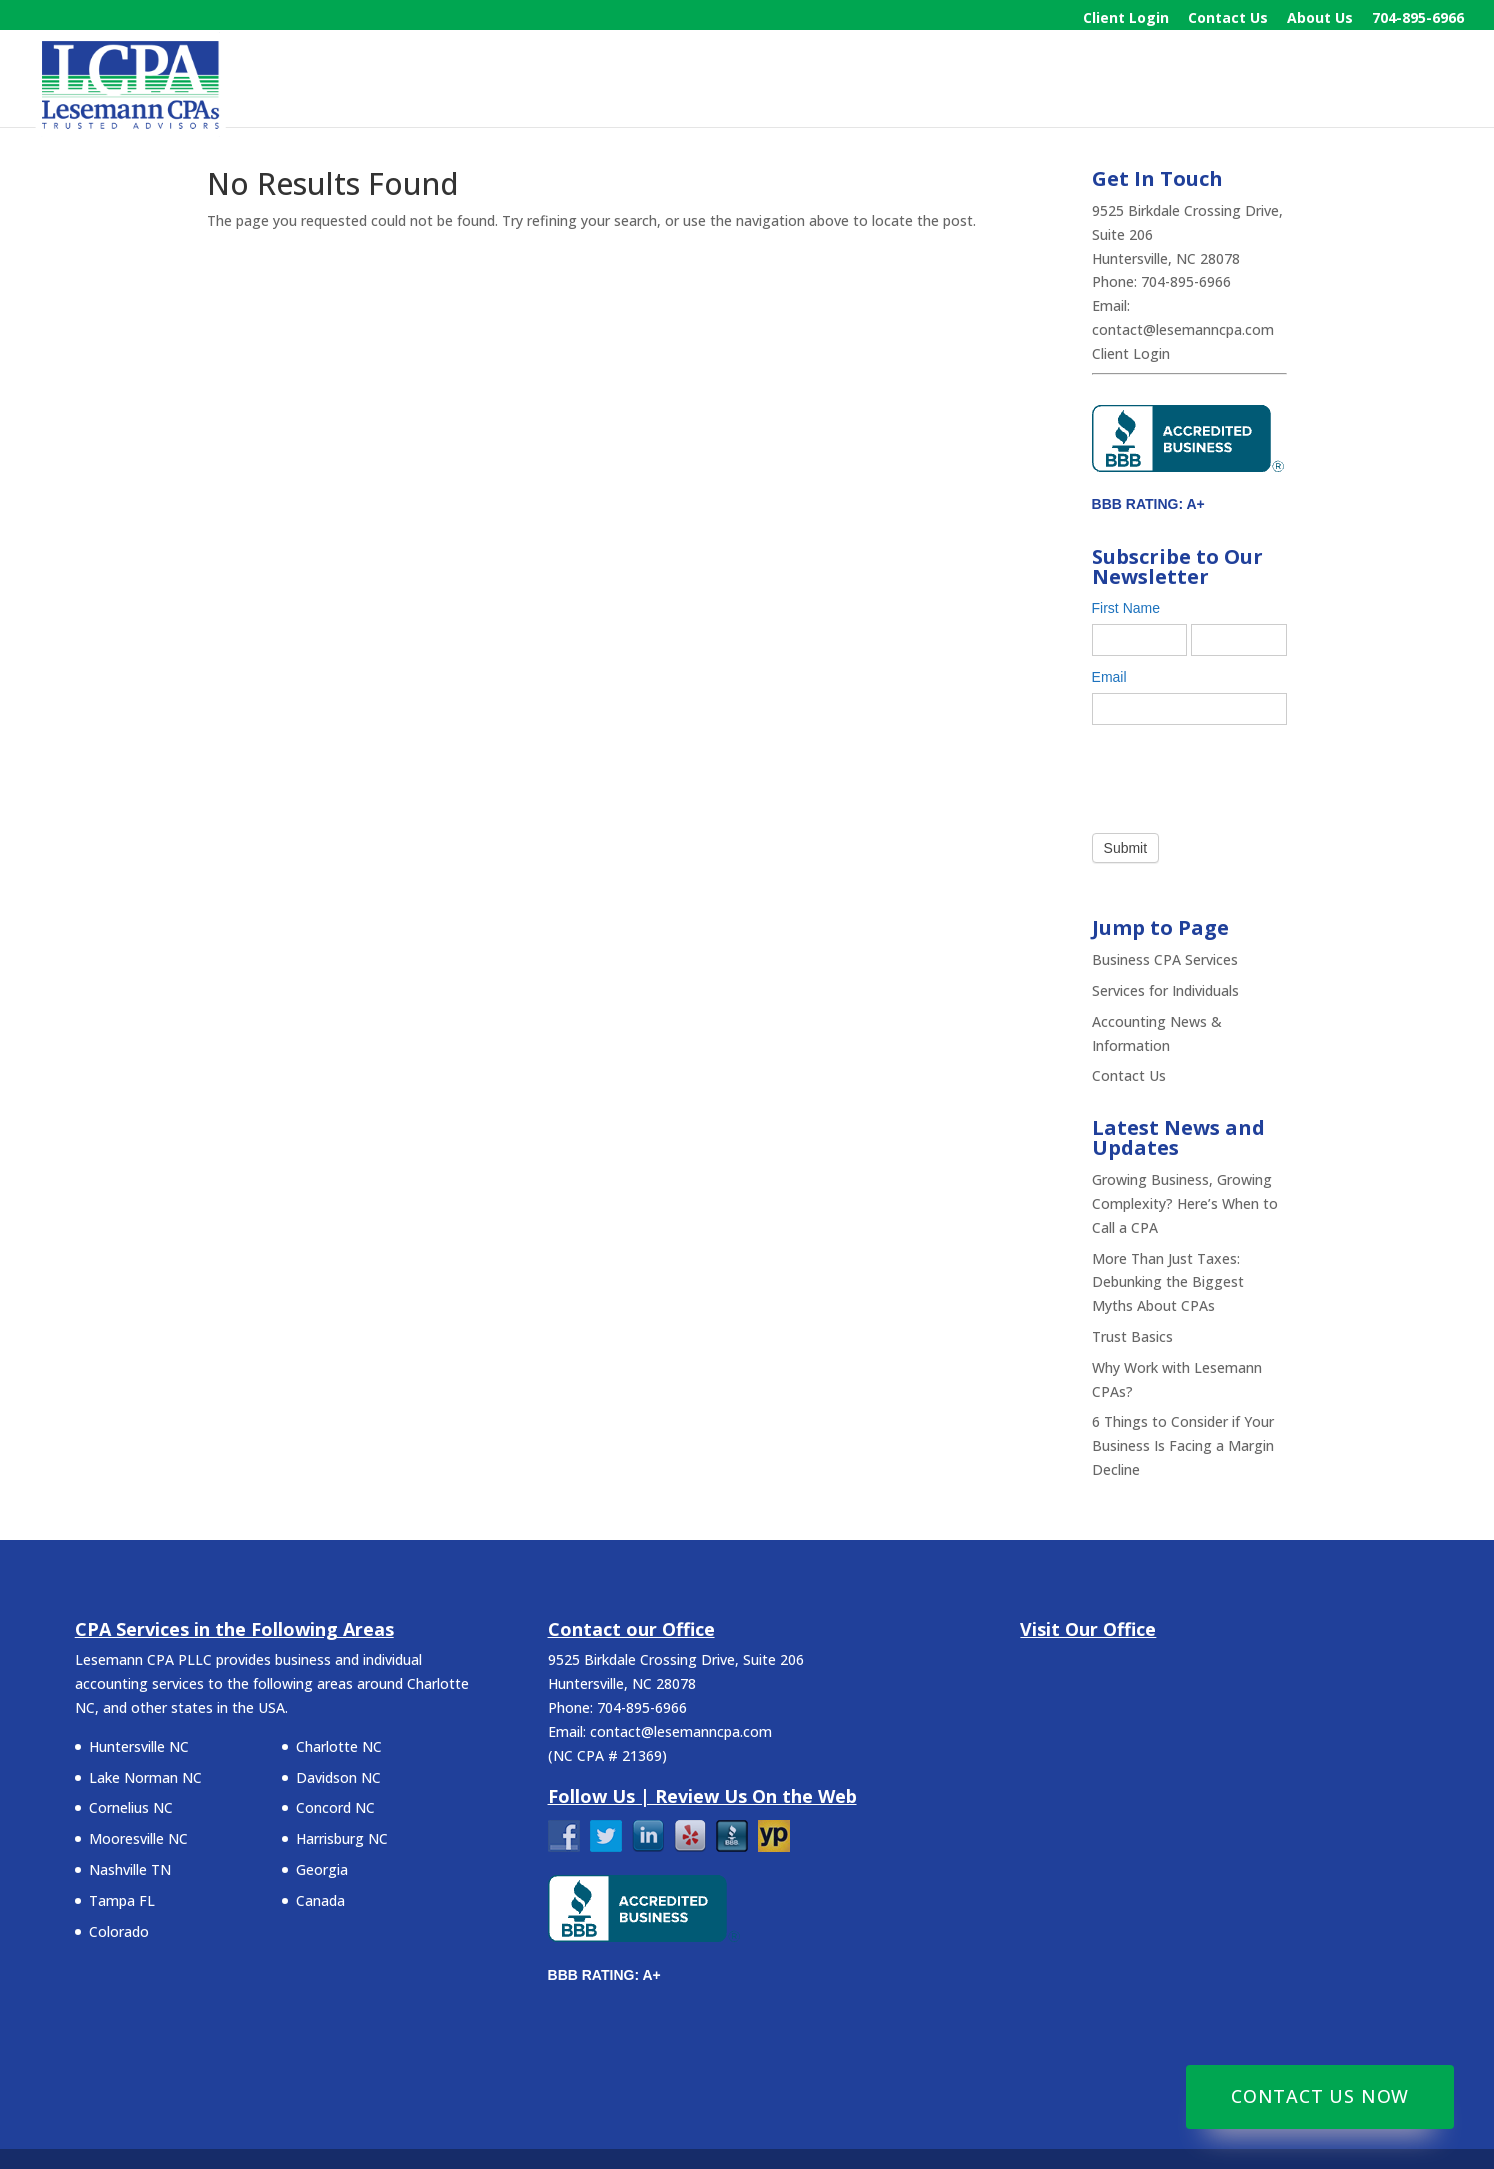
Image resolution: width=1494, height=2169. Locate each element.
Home (888, 81)
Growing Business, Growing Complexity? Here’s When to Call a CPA (1185, 1203)
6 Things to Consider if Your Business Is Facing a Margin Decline (1183, 1445)
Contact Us (1228, 19)
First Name (1131, 608)
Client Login (1126, 19)
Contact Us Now (1320, 2096)
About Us (1320, 19)
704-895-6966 (1418, 19)
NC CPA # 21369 (607, 1755)
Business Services (1018, 81)
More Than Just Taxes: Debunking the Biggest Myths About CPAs (1168, 1282)
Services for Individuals (1165, 990)
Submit (1126, 848)
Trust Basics (1132, 1336)
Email (1114, 677)
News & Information (1332, 81)
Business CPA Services (1165, 959)
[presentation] (1244, 774)
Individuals (1168, 81)
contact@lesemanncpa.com (1183, 329)
